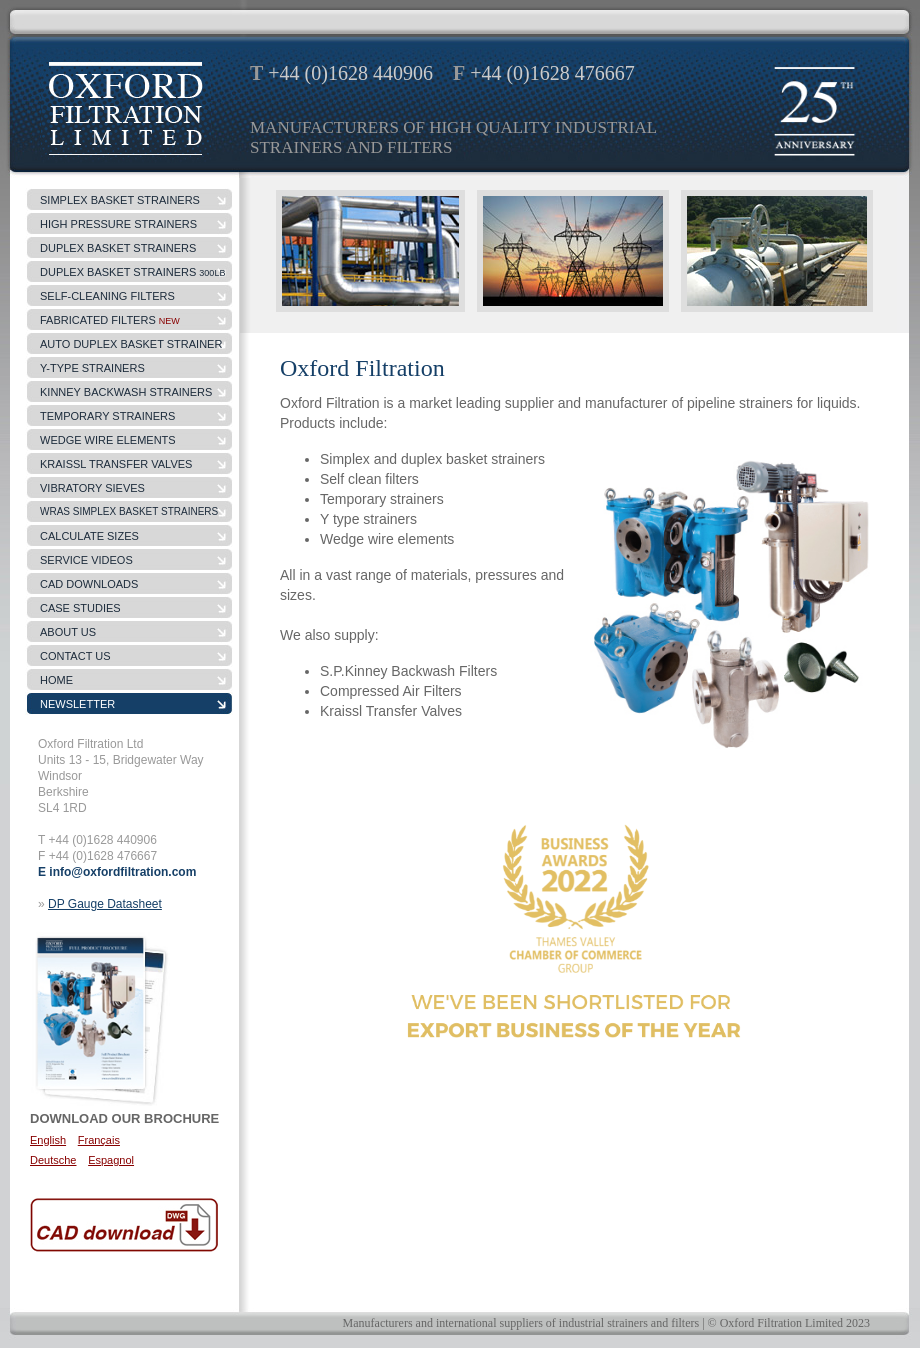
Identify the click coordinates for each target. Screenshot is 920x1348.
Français (99, 1140)
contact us (75, 656)
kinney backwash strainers (126, 392)
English (48, 1140)
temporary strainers (107, 416)
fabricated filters (110, 320)
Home (56, 680)
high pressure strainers (118, 224)
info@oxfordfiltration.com (122, 872)
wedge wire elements (108, 440)
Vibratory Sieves (92, 488)
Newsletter (77, 704)
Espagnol (111, 1160)
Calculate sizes (89, 536)
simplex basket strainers (120, 200)
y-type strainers (92, 368)
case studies (80, 608)
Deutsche (53, 1160)
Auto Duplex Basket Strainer (131, 344)
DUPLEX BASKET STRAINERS (132, 272)
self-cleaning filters (107, 296)
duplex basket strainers (118, 248)
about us (68, 632)
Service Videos (86, 560)
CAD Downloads (89, 584)
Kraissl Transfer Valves (116, 464)
